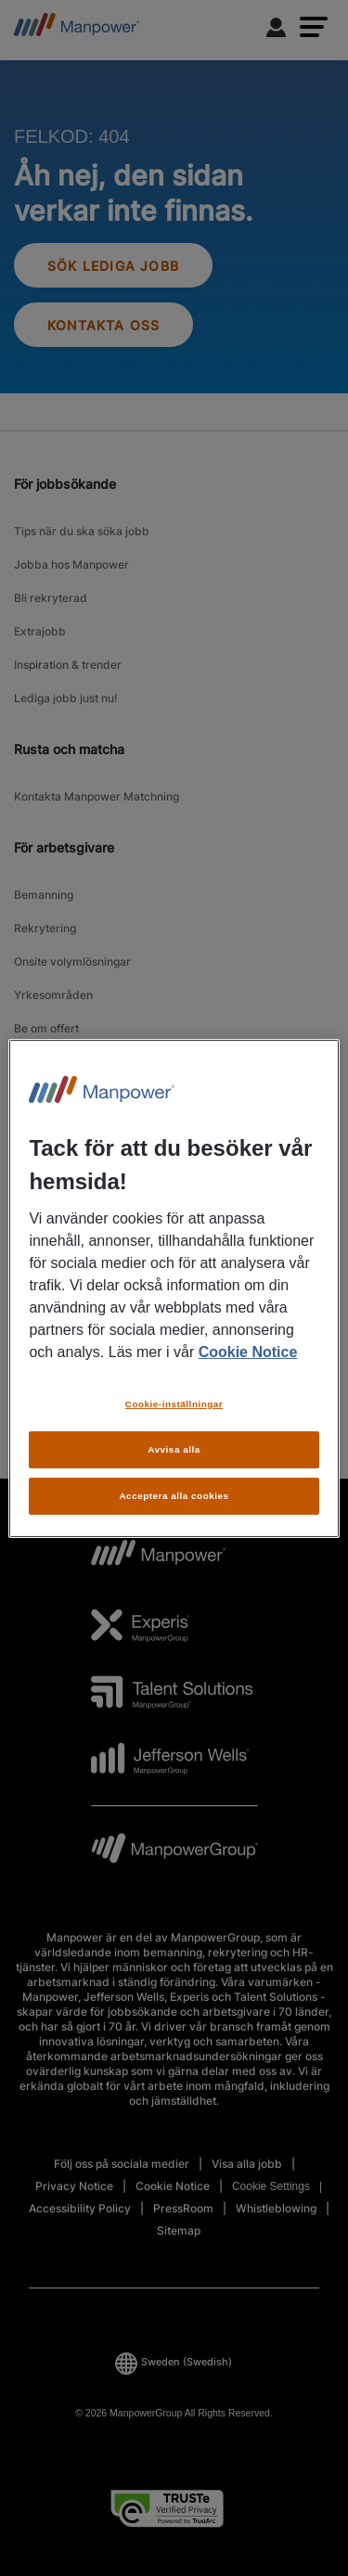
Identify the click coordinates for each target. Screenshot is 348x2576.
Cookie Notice (248, 1352)
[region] (173, 1287)
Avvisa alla (174, 1449)
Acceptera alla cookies (173, 1496)
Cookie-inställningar (174, 1404)
